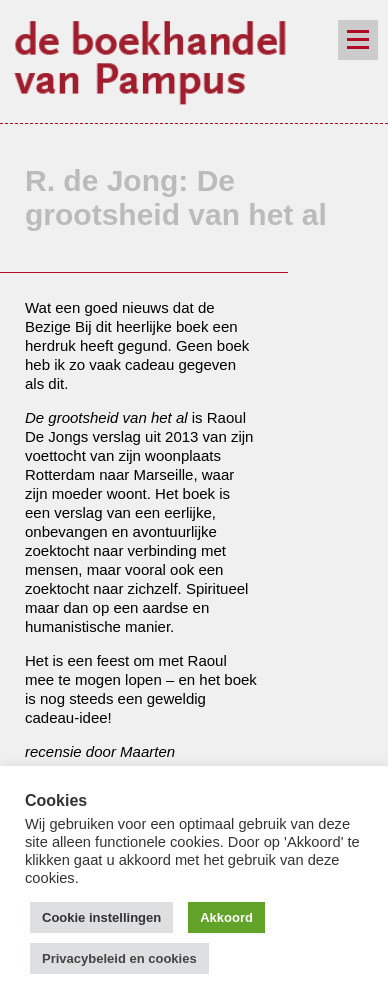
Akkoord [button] (226, 917)
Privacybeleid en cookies (119, 958)
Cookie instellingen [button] (101, 917)
